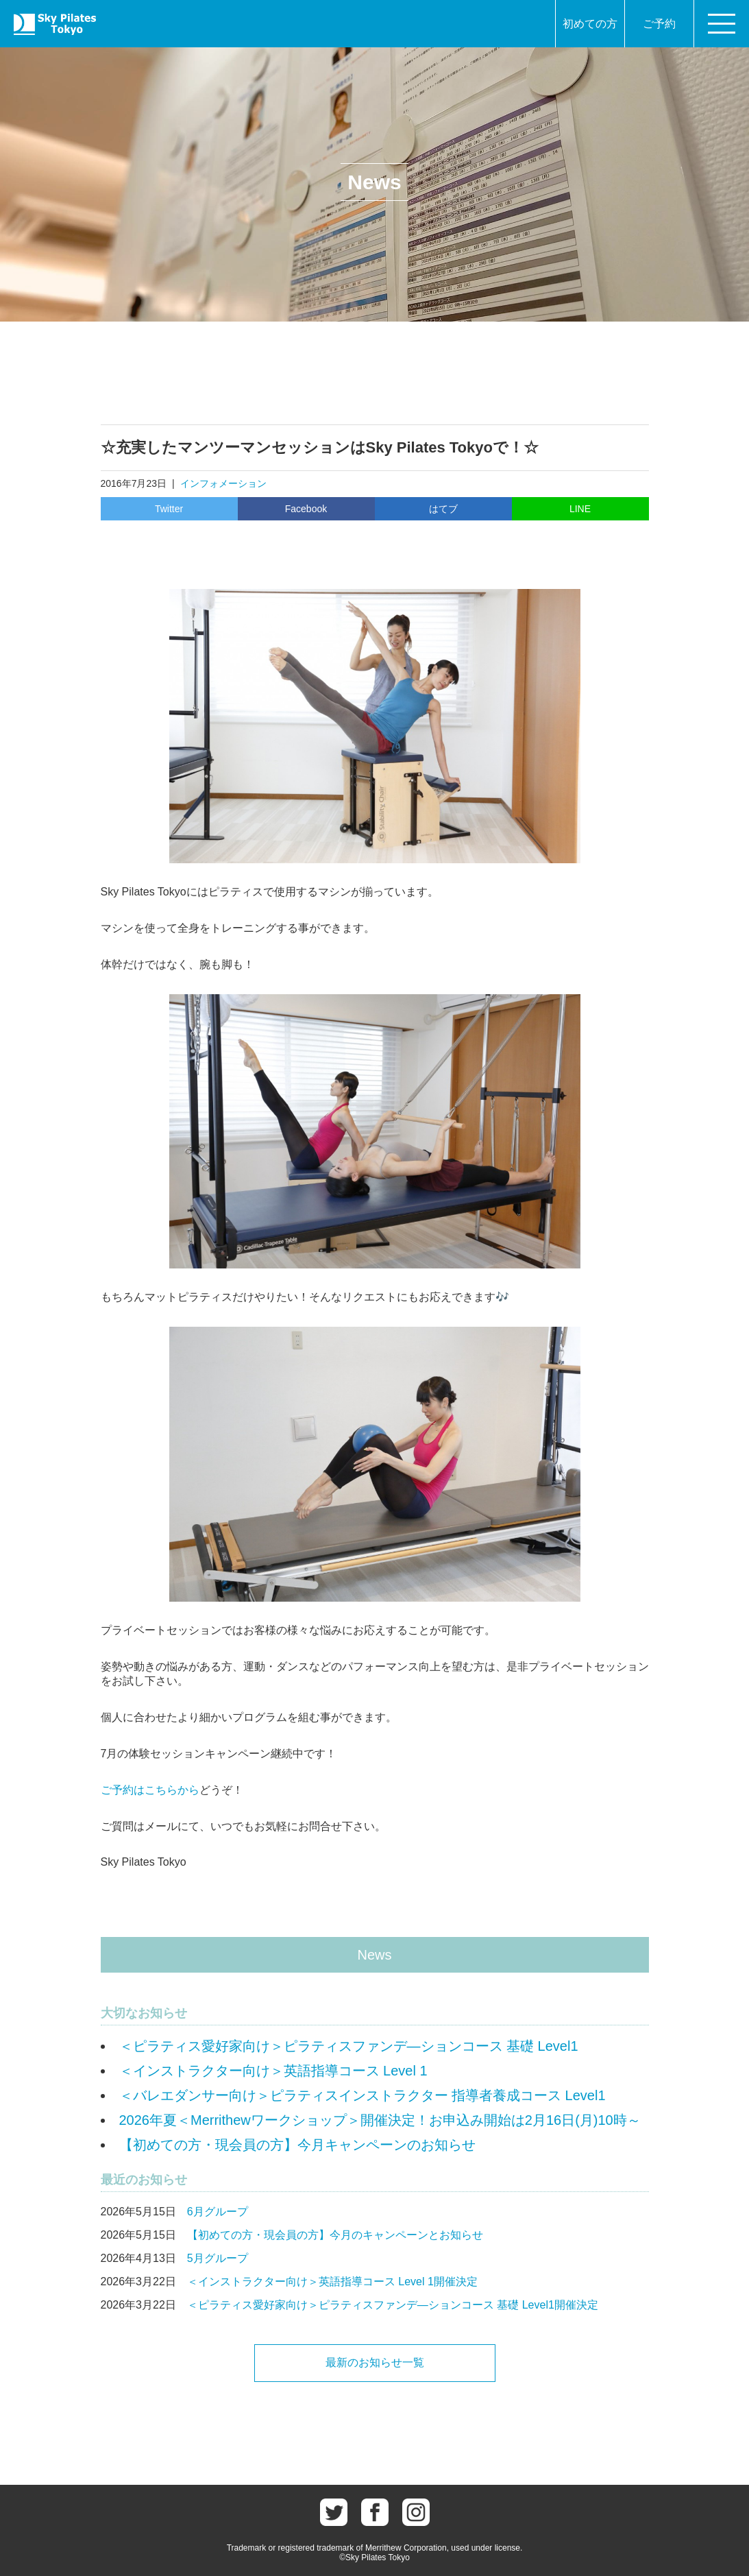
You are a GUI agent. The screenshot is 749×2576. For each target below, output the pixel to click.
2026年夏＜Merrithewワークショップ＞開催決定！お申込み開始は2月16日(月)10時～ (380, 2120)
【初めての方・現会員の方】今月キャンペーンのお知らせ (297, 2144)
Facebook (306, 508)
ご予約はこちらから (150, 1790)
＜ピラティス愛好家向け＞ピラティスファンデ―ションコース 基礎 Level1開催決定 (392, 2305)
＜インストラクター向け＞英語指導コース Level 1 (273, 2070)
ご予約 (659, 23)
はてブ (443, 508)
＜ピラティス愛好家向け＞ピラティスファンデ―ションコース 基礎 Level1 (348, 2046)
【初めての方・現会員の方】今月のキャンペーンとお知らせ (335, 2235)
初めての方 (590, 23)
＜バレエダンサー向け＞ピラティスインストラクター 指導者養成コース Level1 (362, 2095)
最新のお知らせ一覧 (375, 2362)
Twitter (169, 508)
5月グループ (217, 2258)
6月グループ (217, 2211)
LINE (580, 508)
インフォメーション (223, 483)
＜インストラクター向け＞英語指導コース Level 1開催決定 (332, 2281)
